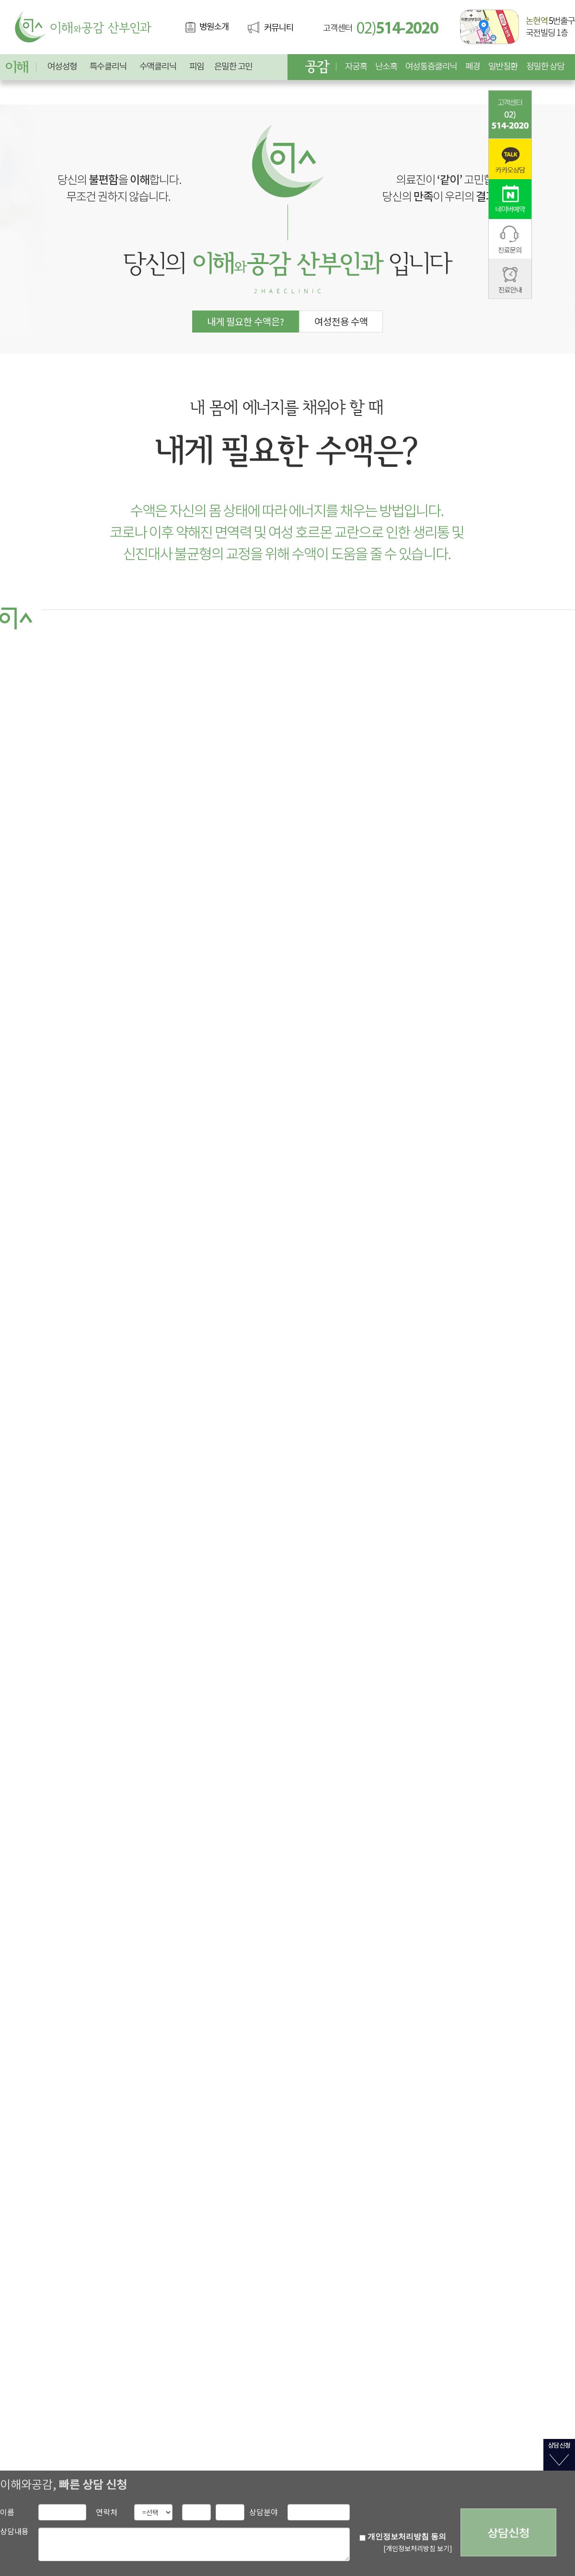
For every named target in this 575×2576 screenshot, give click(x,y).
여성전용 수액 (341, 321)
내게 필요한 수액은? (245, 321)
